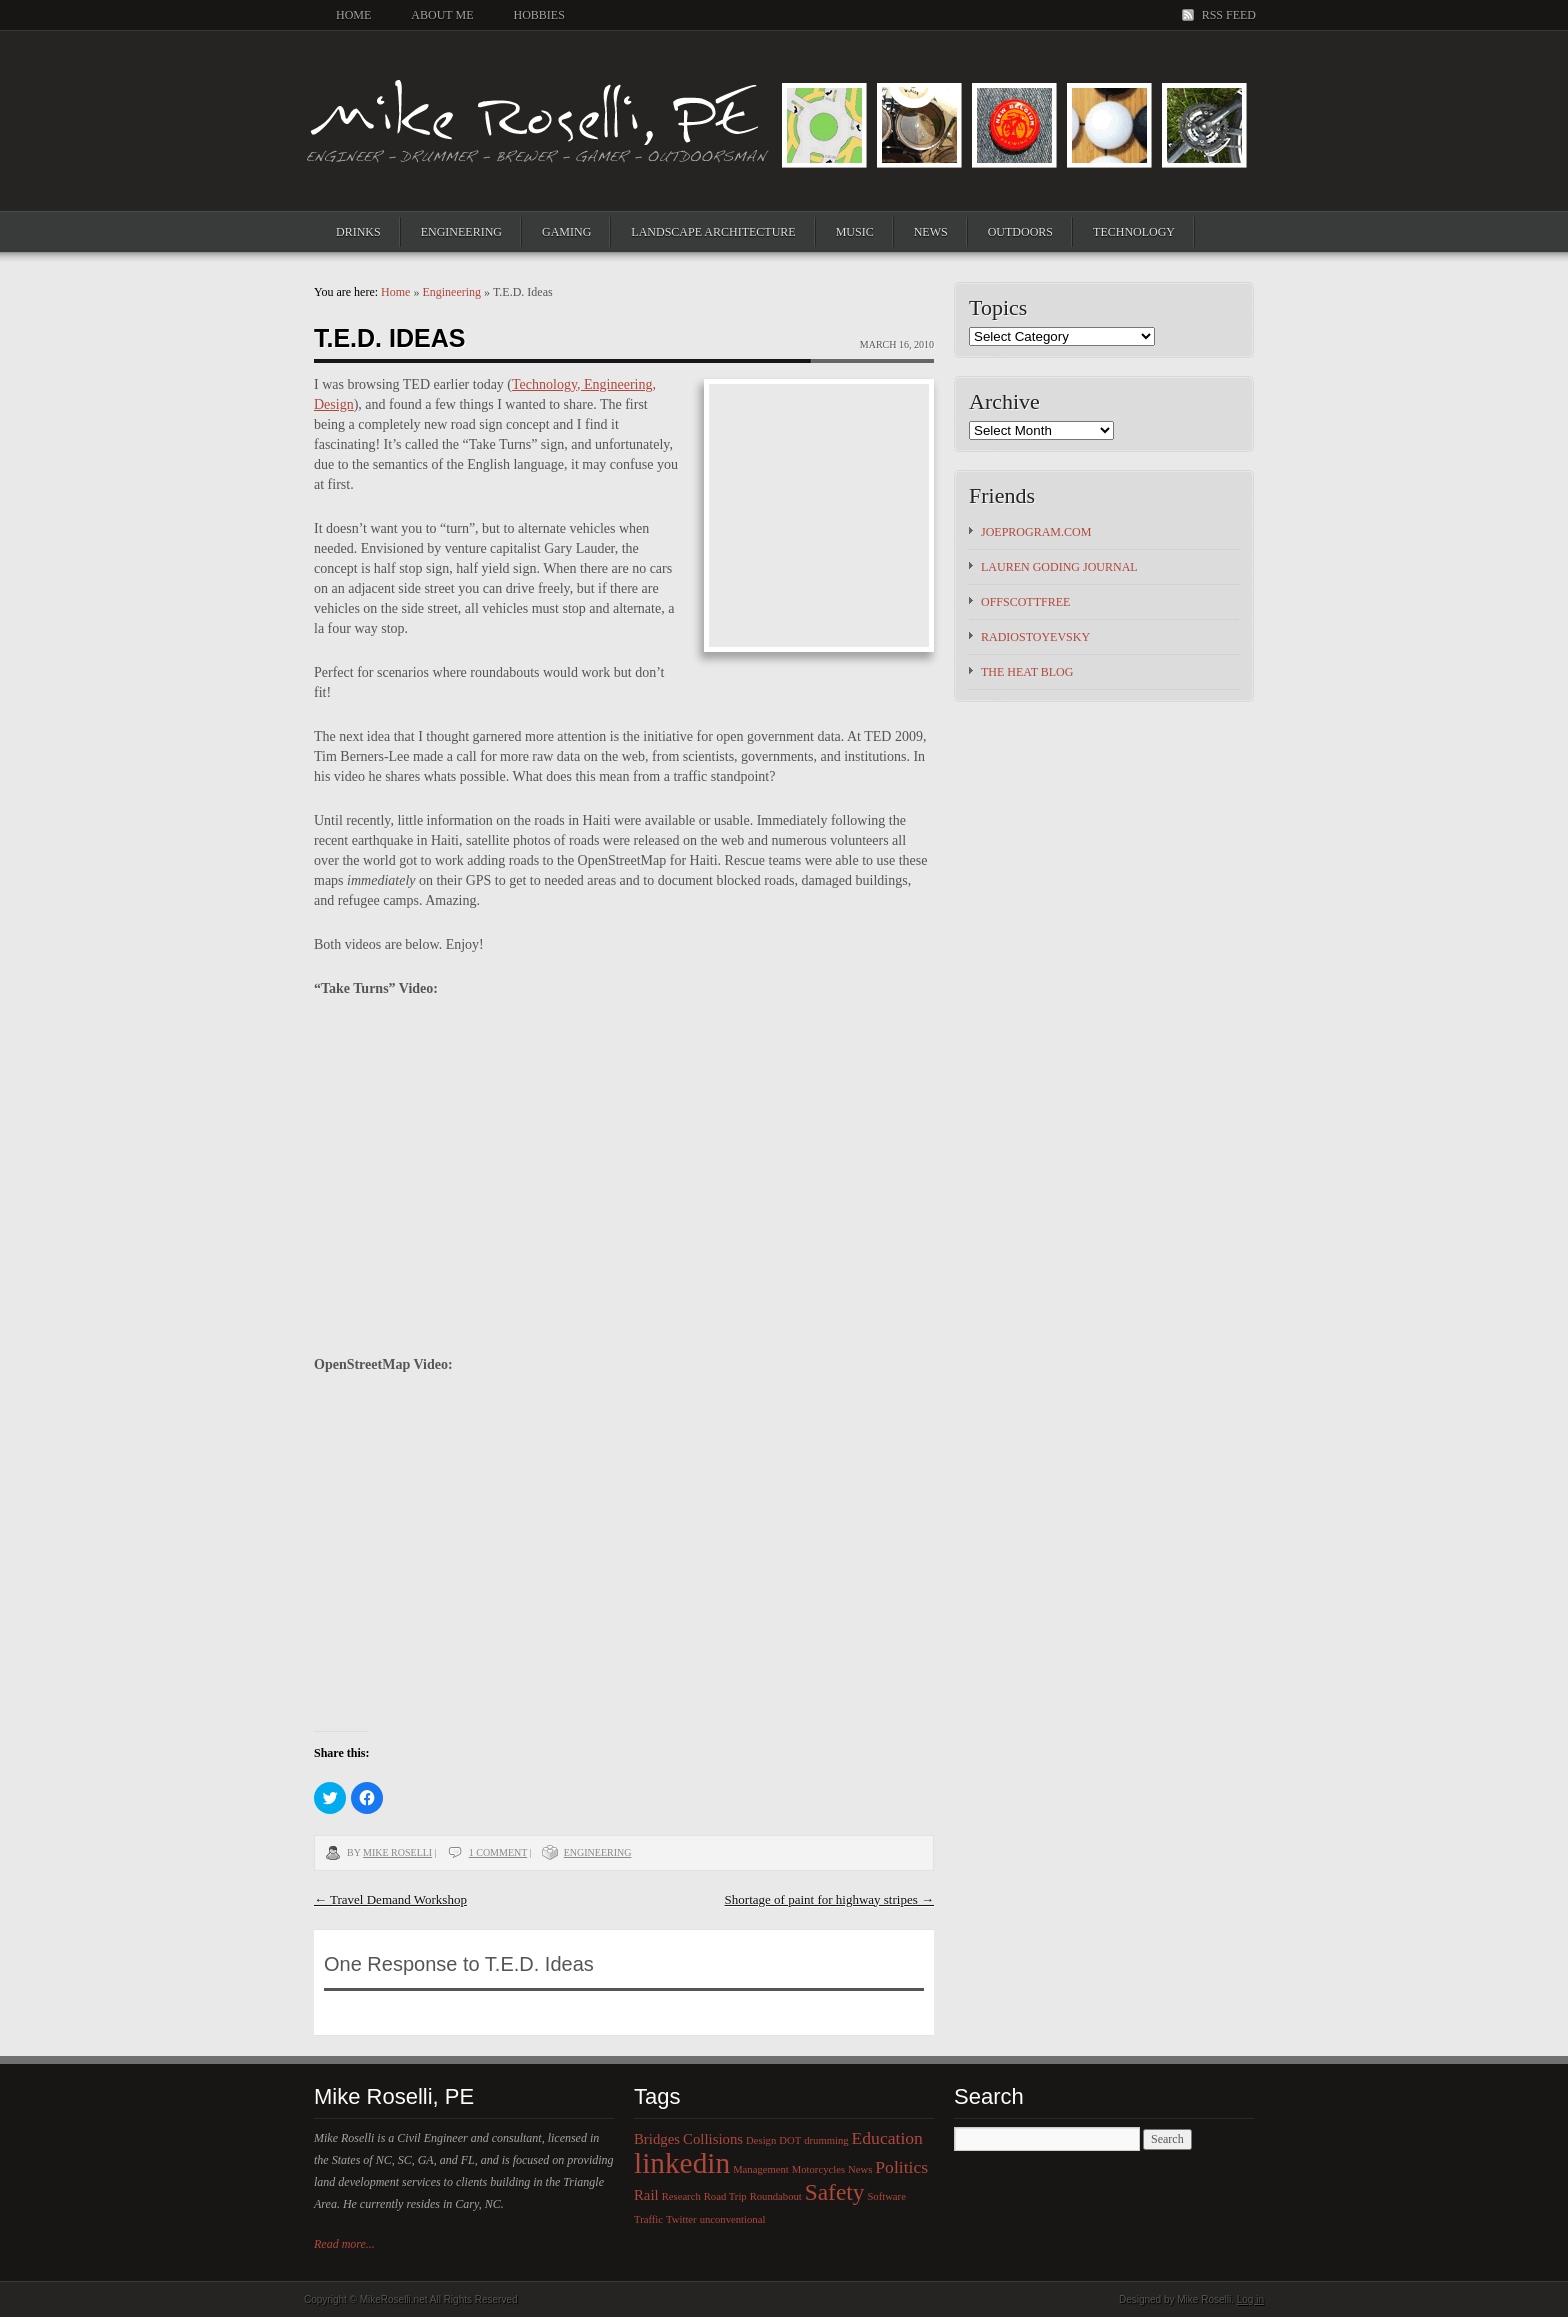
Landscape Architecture (713, 232)
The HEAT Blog (1027, 672)
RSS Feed (1229, 15)
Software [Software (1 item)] (886, 2196)
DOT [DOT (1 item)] (790, 2140)
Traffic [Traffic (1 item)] (648, 2219)
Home (353, 15)
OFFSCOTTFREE (1025, 602)
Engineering (461, 232)
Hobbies (538, 15)
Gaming (566, 232)
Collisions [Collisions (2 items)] (713, 2139)
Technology (1134, 232)
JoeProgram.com (1036, 532)
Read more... (344, 2244)
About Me (442, 15)
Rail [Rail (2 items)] (646, 2195)
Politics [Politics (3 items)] (901, 2167)
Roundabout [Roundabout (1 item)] (776, 2196)
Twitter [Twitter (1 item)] (681, 2219)
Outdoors (1020, 232)
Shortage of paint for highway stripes (829, 1899)
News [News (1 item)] (860, 2169)
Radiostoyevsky (1035, 637)
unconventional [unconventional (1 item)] (733, 2219)
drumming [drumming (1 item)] (826, 2140)
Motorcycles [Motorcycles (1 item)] (818, 2169)
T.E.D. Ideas (389, 338)
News (931, 232)
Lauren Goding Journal (1059, 567)
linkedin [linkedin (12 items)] (682, 2163)
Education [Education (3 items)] (887, 2138)
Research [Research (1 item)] (681, 2196)
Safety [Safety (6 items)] (835, 2192)
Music (855, 232)
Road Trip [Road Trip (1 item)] (725, 2196)
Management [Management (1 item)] (761, 2169)
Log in (1250, 2299)
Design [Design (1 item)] (761, 2140)
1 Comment (498, 1852)
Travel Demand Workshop (390, 1899)
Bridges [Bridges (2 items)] (657, 2139)
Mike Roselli (397, 1852)
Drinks (358, 232)
